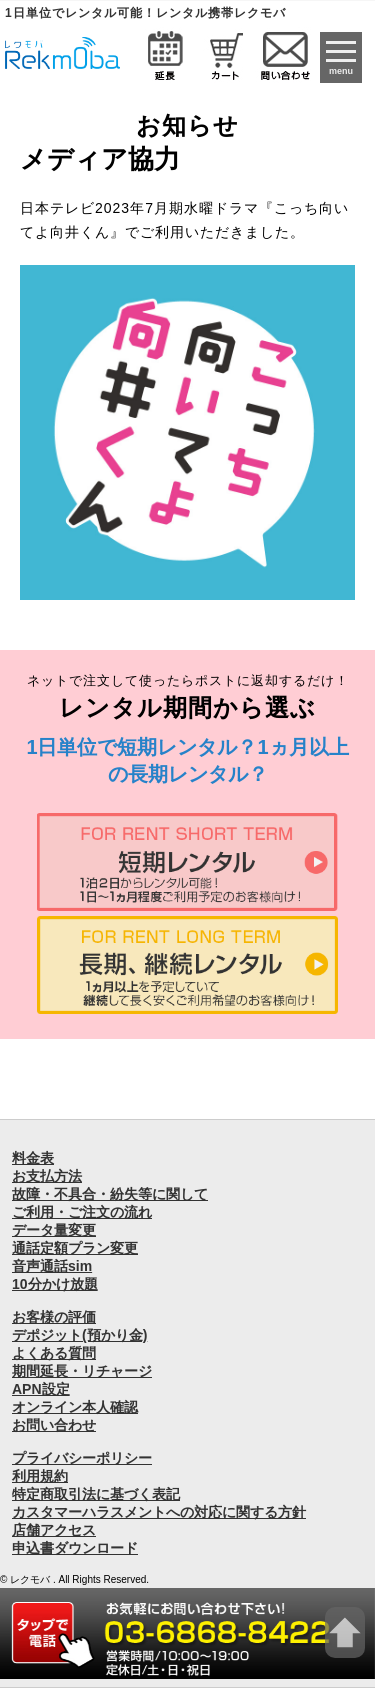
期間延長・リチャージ (82, 1371)
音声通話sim (52, 1266)
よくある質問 (54, 1353)
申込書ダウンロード (75, 1548)
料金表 (33, 1158)
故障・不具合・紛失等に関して (110, 1194)
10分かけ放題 (55, 1284)
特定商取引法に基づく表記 (96, 1494)
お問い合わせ (54, 1425)
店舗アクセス (54, 1530)
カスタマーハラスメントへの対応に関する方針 (159, 1512)
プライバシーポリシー (82, 1458)
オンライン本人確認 (75, 1407)
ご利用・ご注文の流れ (82, 1212)
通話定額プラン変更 (75, 1248)
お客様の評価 (54, 1317)
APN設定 (41, 1389)
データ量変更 (54, 1230)
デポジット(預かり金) (79, 1335)
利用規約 (40, 1476)
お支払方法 (47, 1176)
